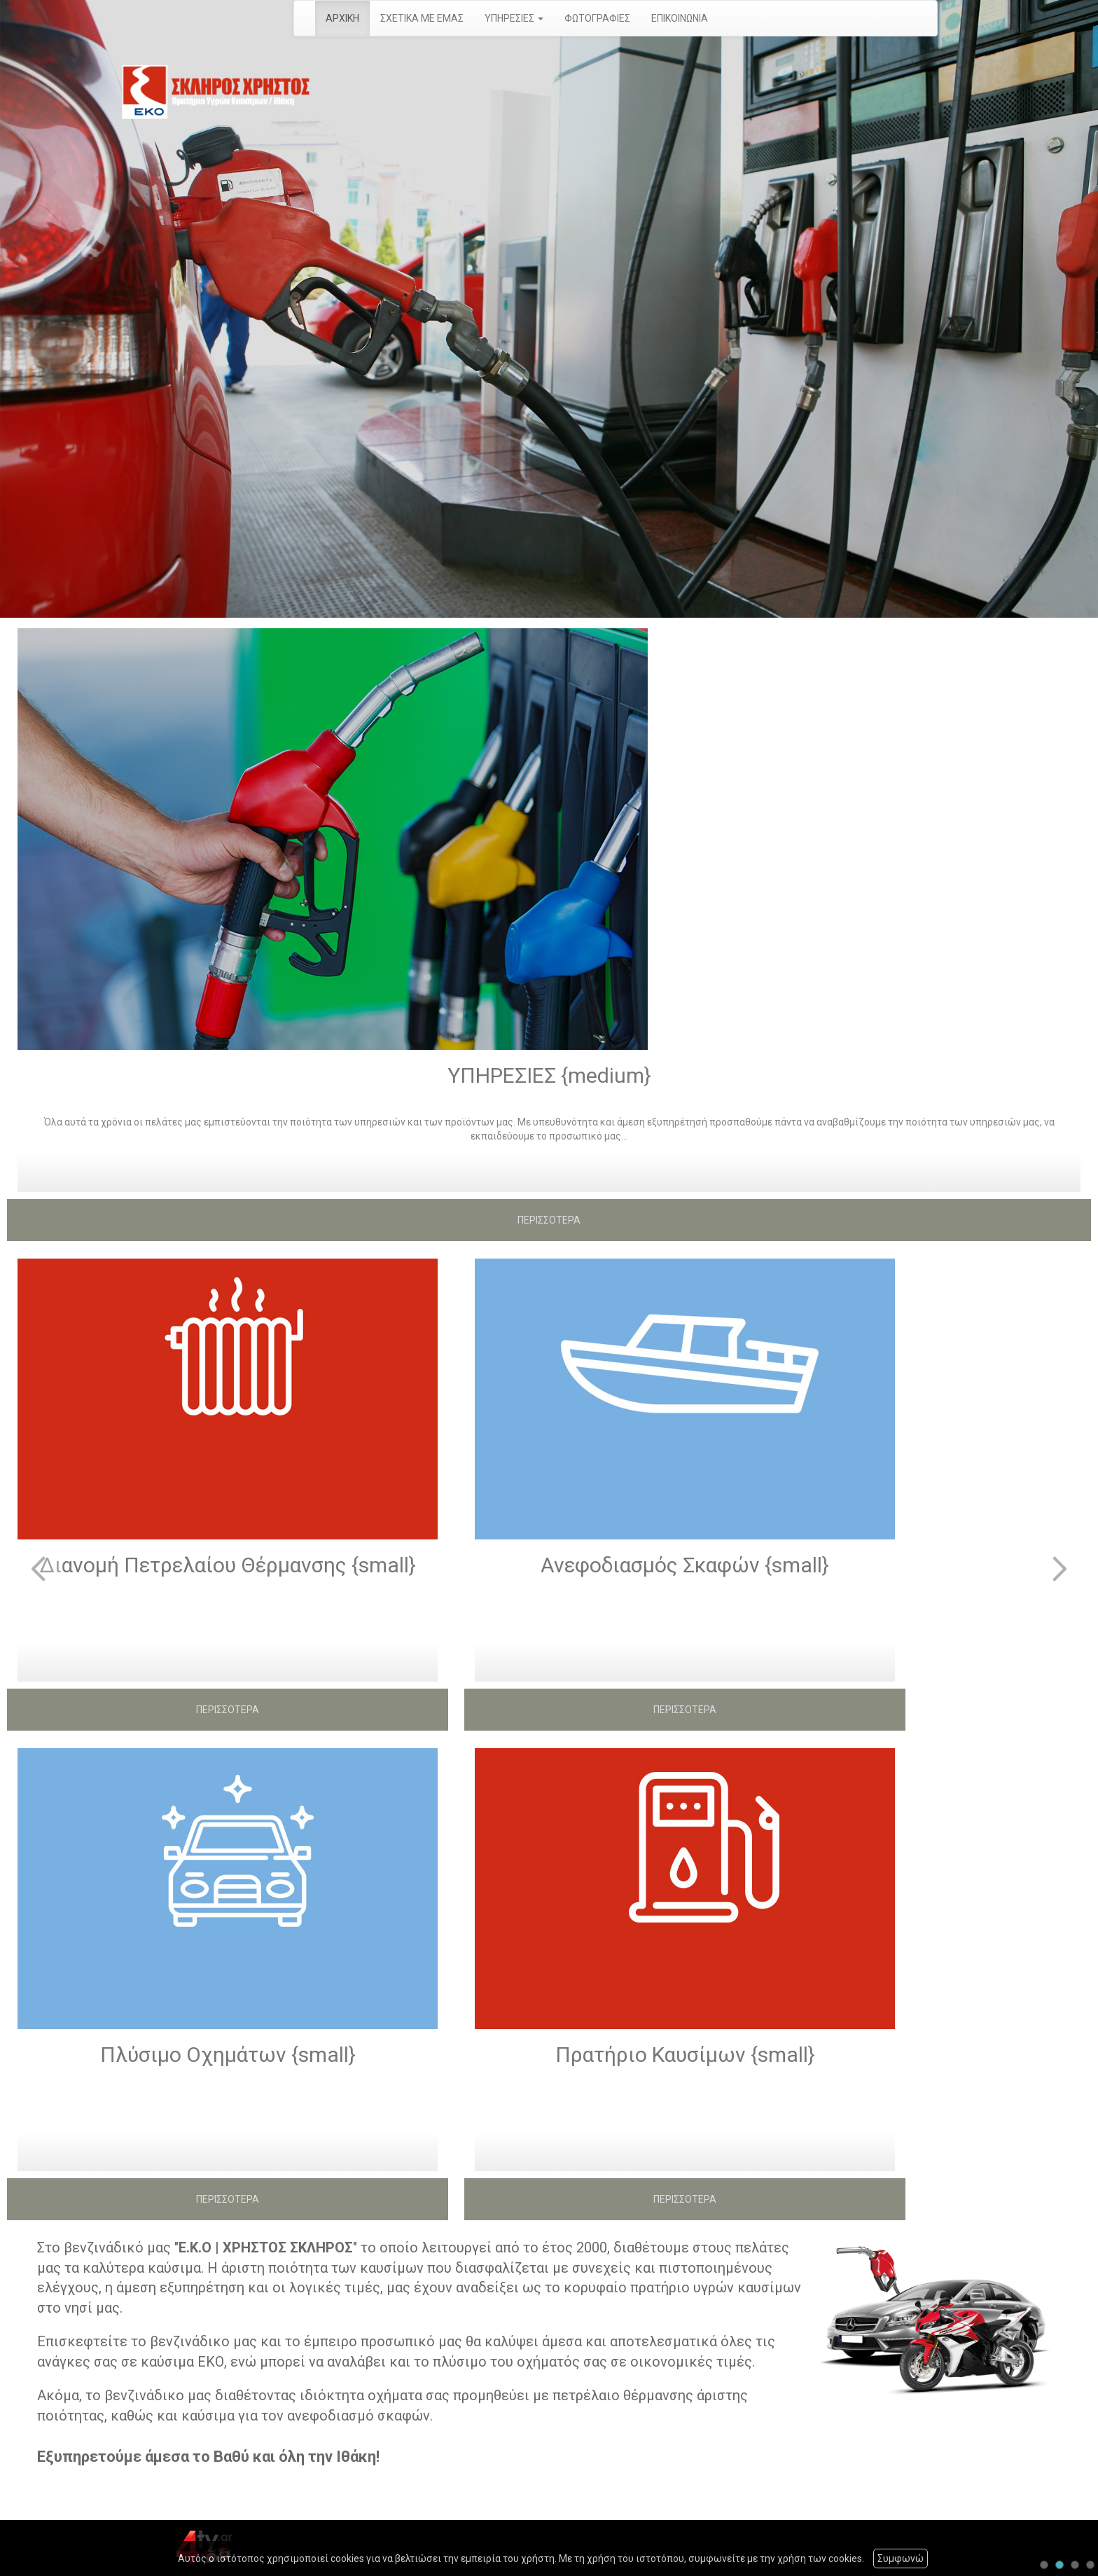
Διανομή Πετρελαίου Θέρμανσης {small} (227, 1565)
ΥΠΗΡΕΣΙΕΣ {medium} (549, 1075)
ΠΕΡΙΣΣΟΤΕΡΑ (549, 1220)
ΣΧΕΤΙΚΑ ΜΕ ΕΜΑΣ (422, 18)
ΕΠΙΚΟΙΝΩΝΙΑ (679, 18)
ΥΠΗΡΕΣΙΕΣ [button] (514, 18)
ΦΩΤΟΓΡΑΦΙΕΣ (597, 18)
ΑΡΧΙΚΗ (342, 18)
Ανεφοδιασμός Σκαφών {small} (685, 1565)
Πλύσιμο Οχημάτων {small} (228, 2054)
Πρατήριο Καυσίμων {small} (685, 2054)
